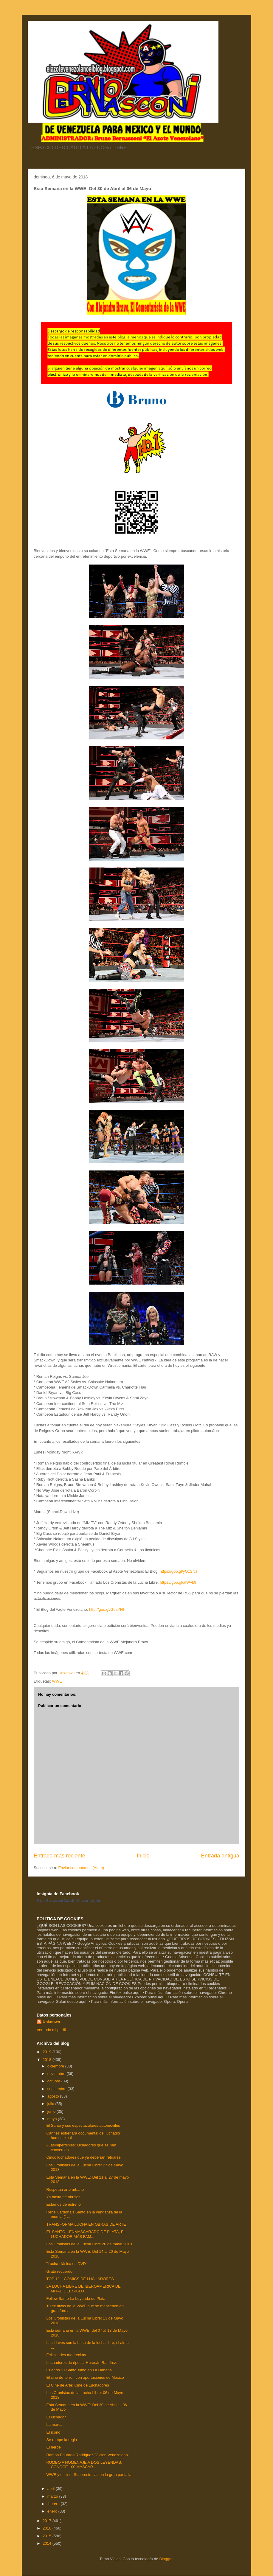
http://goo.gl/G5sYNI (106, 1609)
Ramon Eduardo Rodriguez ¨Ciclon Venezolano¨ (87, 2455)
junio (52, 2111)
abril (51, 2488)
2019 (47, 2052)
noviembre (56, 2073)
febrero (54, 2504)
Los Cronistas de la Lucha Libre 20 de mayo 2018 (89, 2244)
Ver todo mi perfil (51, 2030)
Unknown (51, 2022)
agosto (53, 2096)
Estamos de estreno (63, 2204)
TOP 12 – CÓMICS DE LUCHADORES (80, 2279)
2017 (47, 2521)
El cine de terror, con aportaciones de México (85, 2377)
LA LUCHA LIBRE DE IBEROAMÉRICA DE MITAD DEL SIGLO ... (83, 2288)
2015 (47, 2536)
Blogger (165, 2559)
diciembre (56, 2066)
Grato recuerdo (59, 2271)
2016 (47, 2528)
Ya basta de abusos (63, 2197)
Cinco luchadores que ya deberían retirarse (83, 2157)
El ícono (53, 2432)
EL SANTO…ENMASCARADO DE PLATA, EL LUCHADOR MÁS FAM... (85, 2234)
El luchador (56, 2417)
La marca (54, 2424)
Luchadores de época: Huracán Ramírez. (81, 2362)
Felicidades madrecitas (66, 2355)
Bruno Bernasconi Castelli (56, 1900)
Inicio (143, 1856)
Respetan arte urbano (65, 2189)
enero (52, 2511)
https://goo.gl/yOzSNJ (178, 1571)
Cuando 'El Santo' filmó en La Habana (79, 2370)
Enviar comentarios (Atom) (81, 1867)
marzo (53, 2496)
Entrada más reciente (59, 1856)
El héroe (53, 2447)
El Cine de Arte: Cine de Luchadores (77, 2385)
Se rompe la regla (61, 2439)
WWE (57, 1681)
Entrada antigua (220, 1856)
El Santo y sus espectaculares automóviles (83, 2125)
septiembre (57, 2089)
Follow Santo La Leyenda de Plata (75, 2298)
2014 (47, 2543)
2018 (47, 2059)
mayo (52, 2119)
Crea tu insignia (88, 1900)
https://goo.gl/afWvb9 (178, 1582)
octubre (54, 2081)
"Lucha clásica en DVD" (66, 2263)
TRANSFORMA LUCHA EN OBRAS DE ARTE (86, 2224)
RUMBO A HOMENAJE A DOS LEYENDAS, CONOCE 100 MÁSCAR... (84, 2464)
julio (51, 2103)
